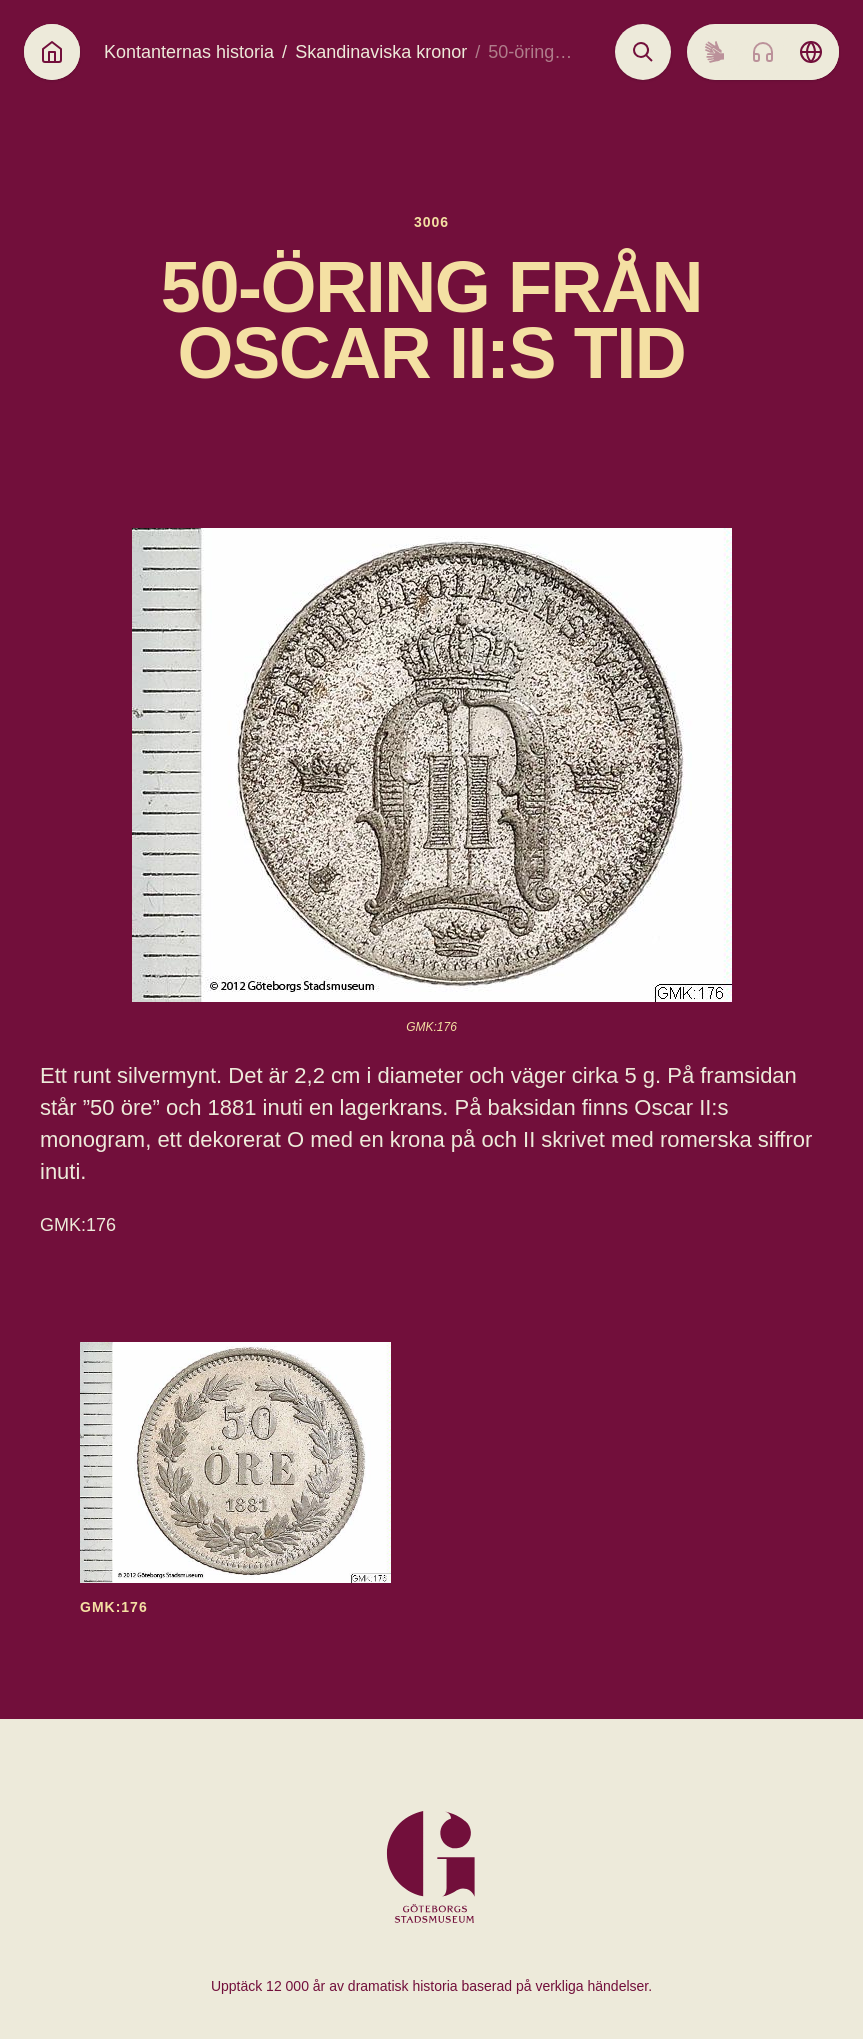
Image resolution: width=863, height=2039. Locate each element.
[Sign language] (715, 52)
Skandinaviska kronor (381, 52)
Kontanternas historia (189, 52)
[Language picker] (811, 52)
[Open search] (643, 52)
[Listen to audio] (763, 52)
